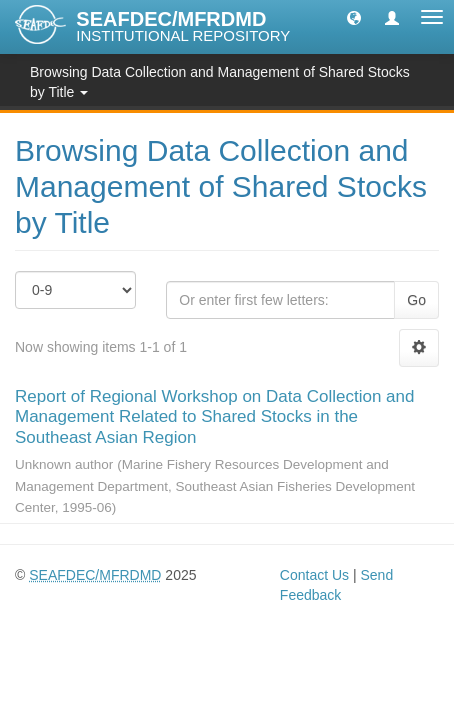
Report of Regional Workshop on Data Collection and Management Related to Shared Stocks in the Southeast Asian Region (214, 417)
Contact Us (314, 575)
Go (416, 300)
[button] (354, 17)
